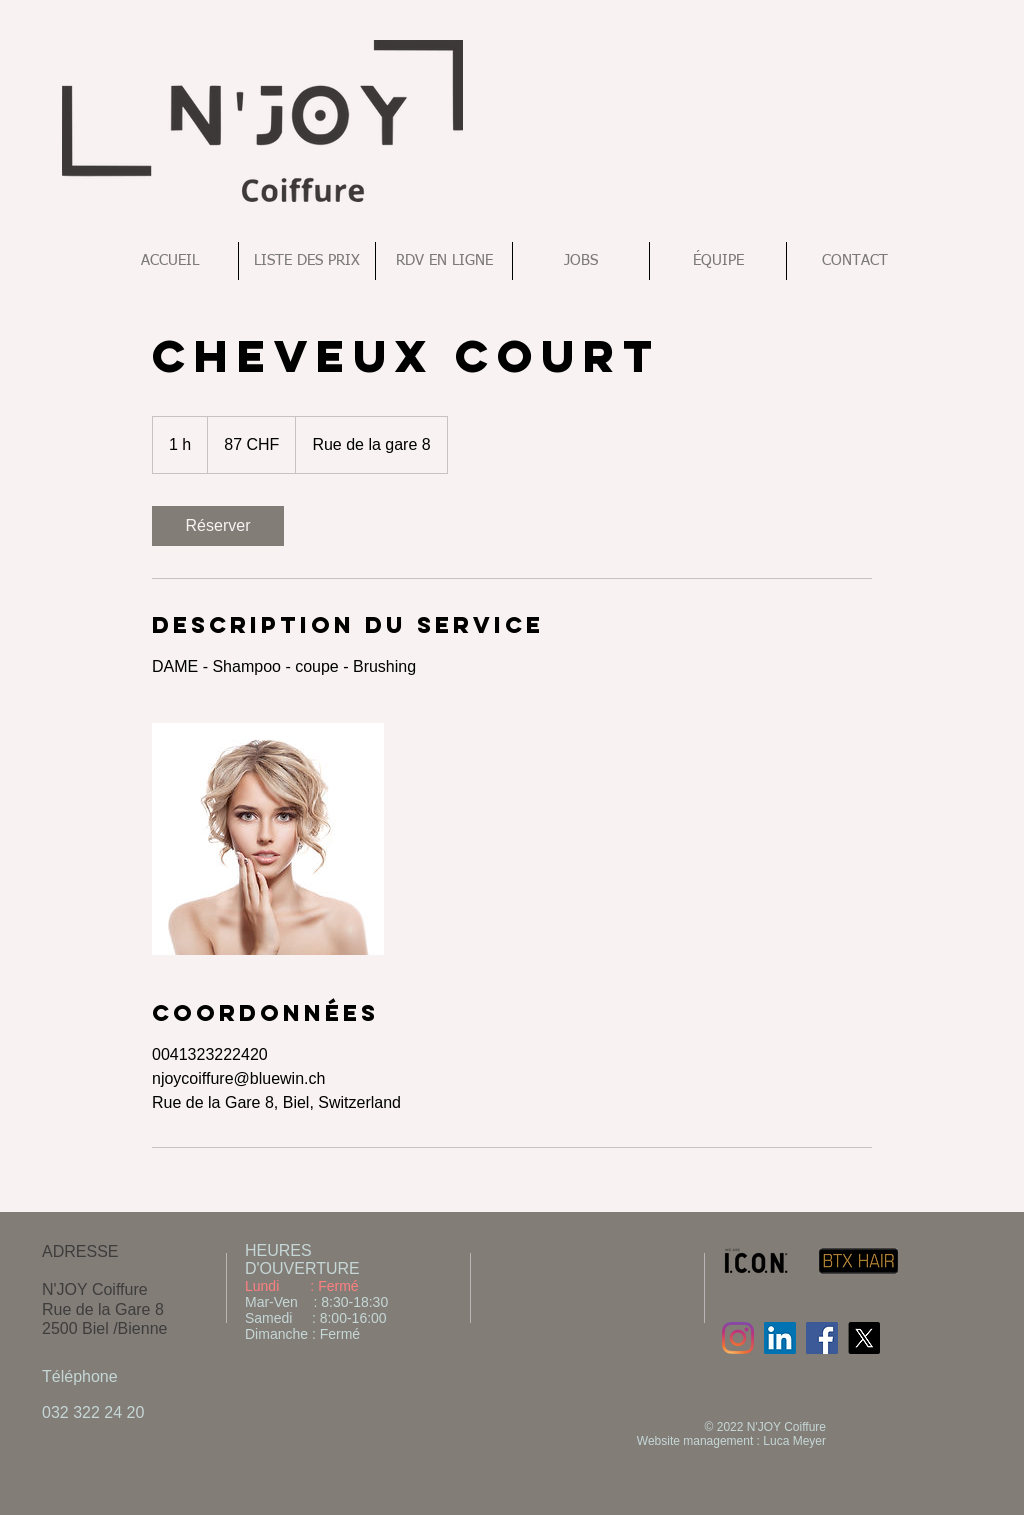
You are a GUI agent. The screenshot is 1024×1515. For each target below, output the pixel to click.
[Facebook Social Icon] (822, 1338)
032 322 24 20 (93, 1412)
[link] (218, 526)
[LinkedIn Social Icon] (780, 1338)
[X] (864, 1338)
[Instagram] (738, 1338)
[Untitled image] (268, 839)
